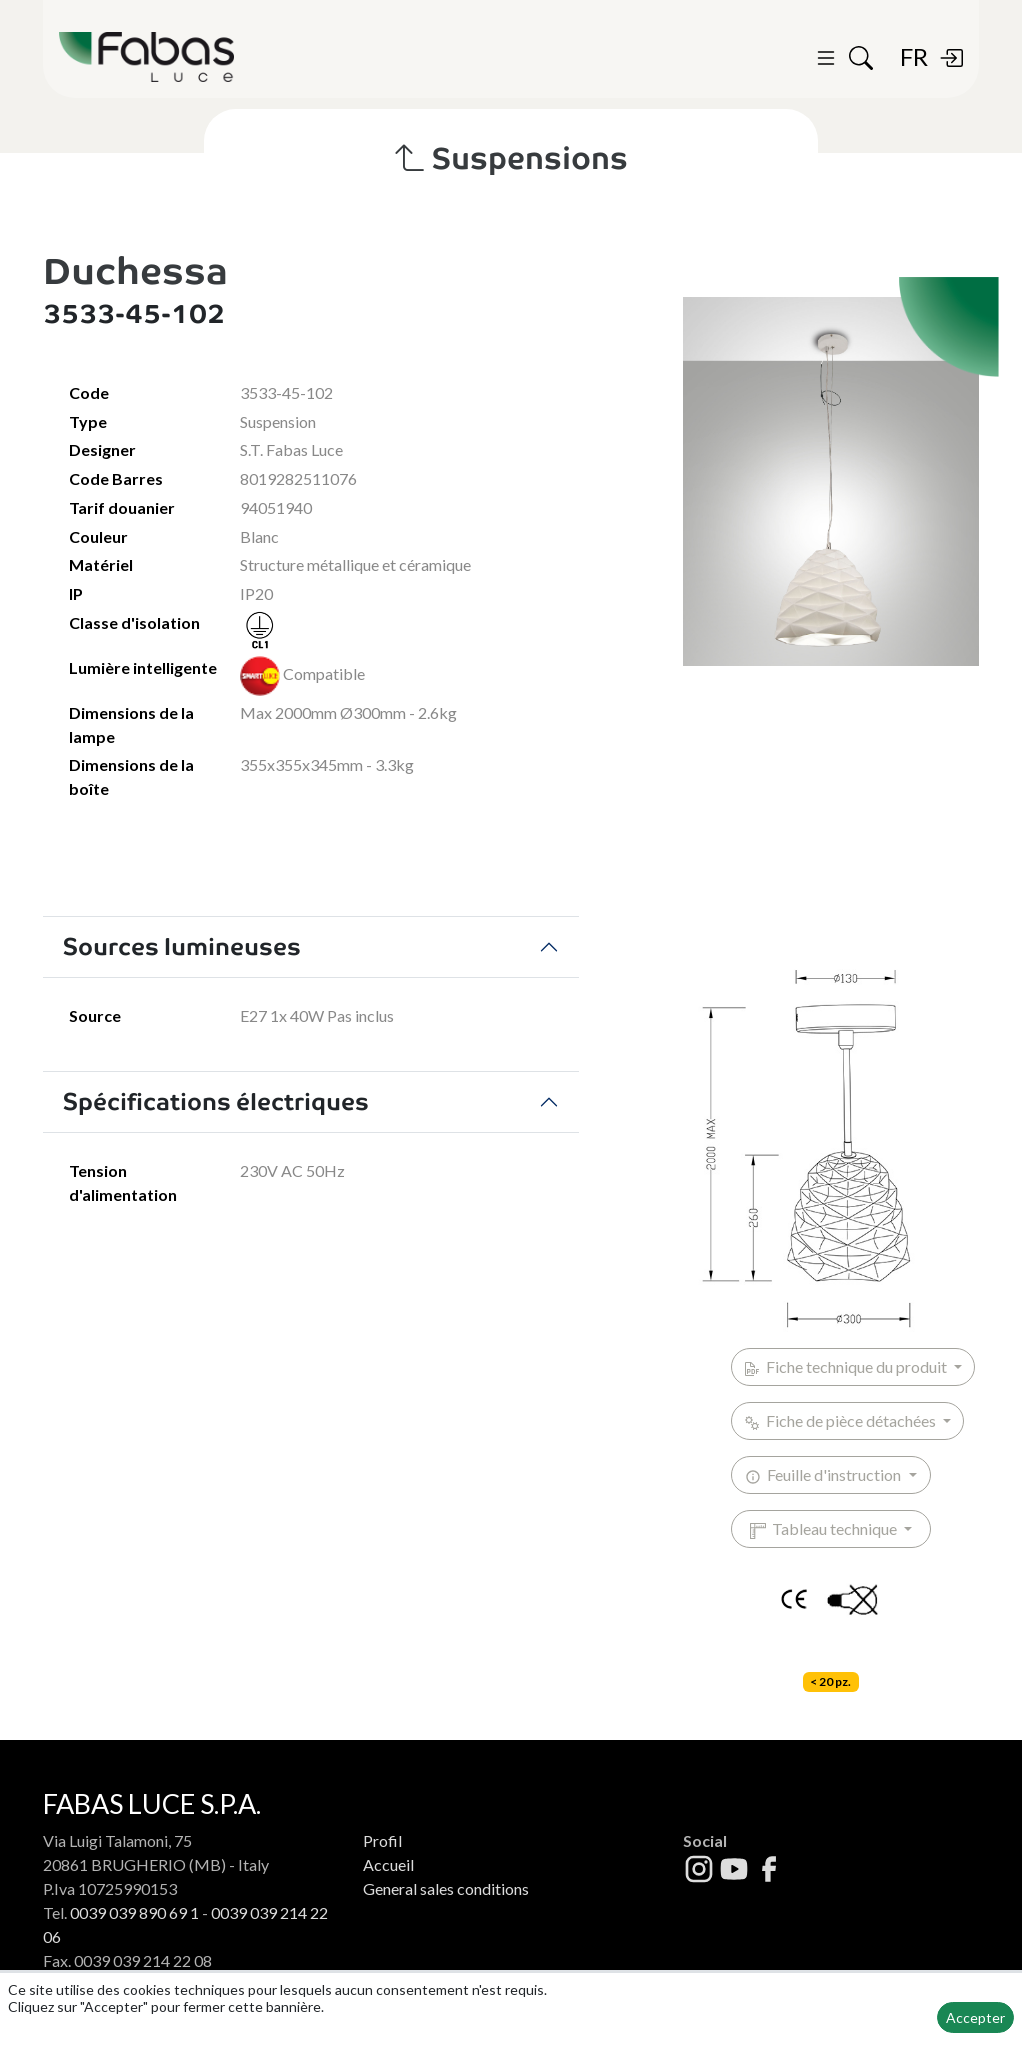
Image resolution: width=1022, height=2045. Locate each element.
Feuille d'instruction (824, 1475)
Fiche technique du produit (847, 1367)
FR (914, 56)
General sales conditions (446, 1888)
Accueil (388, 1864)
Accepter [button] (975, 2017)
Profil (382, 1840)
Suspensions (511, 158)
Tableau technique (825, 1529)
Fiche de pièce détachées (841, 1421)
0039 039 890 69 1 (134, 1912)
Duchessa (135, 271)
